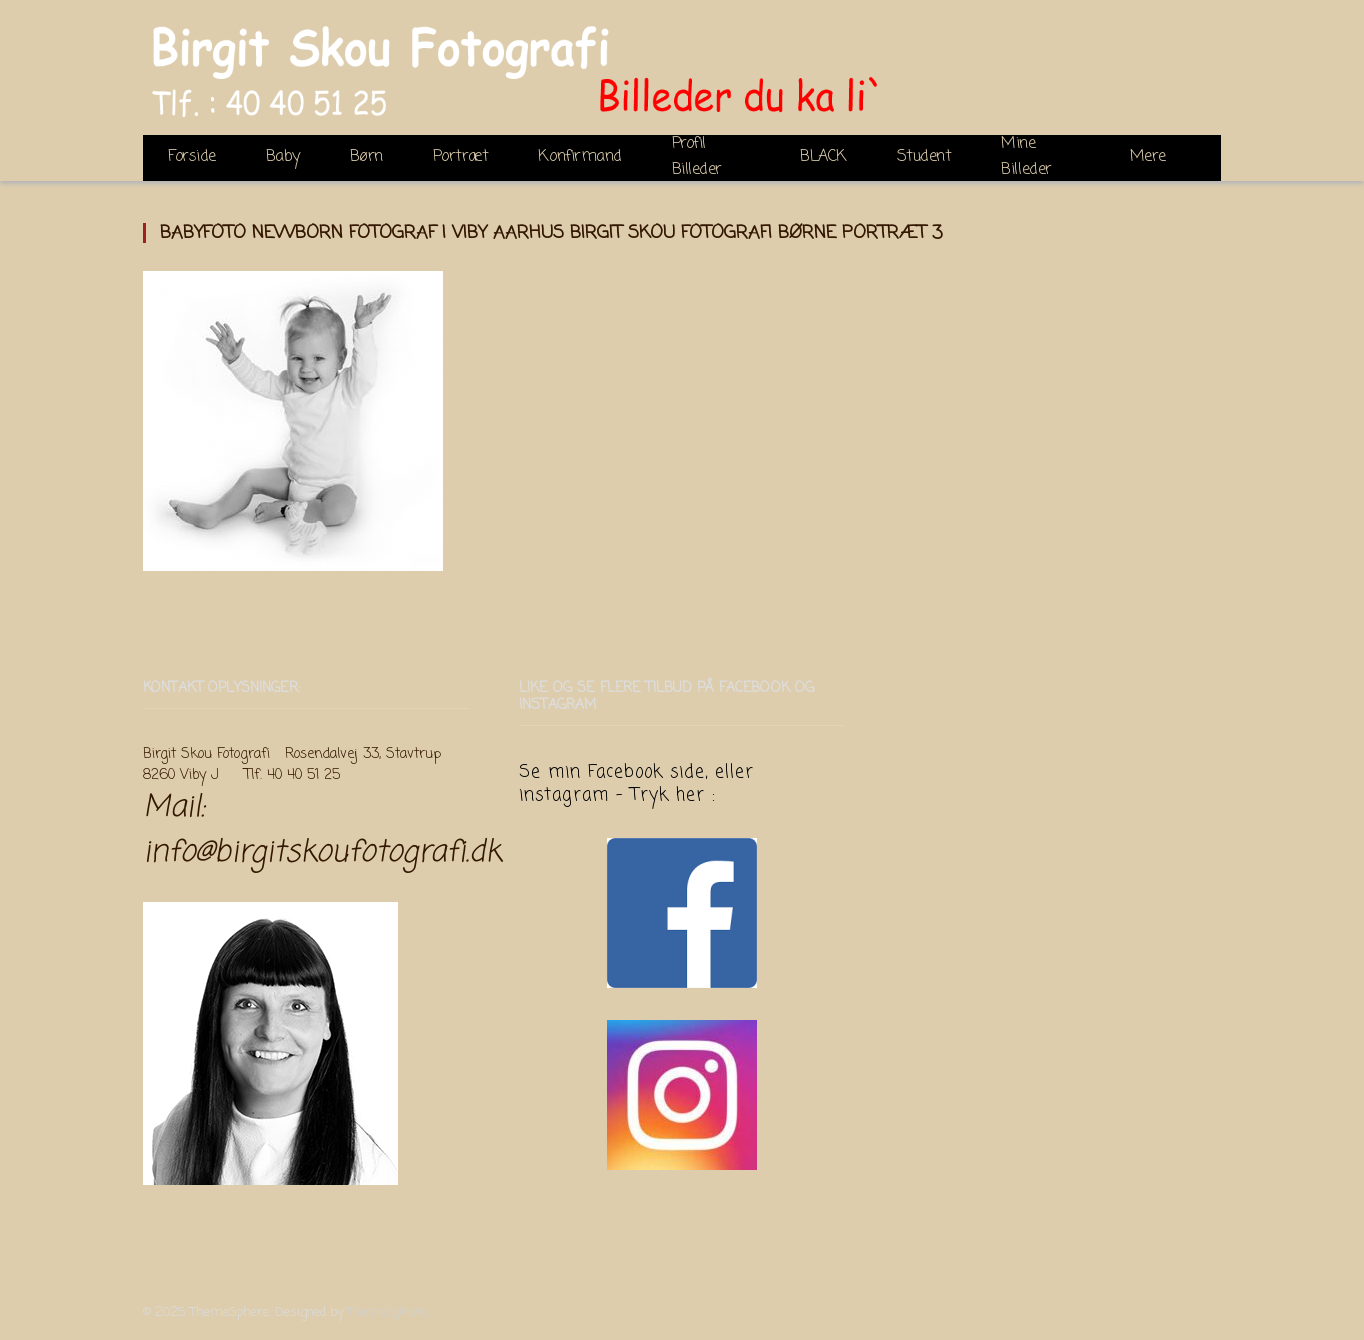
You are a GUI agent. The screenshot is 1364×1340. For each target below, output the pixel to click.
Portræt (461, 157)
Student (924, 157)
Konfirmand (579, 157)
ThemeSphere (387, 1312)
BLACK (823, 157)
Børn (366, 157)
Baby (283, 157)
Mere (1148, 157)
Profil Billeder (697, 158)
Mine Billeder (1026, 158)
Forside (192, 157)
